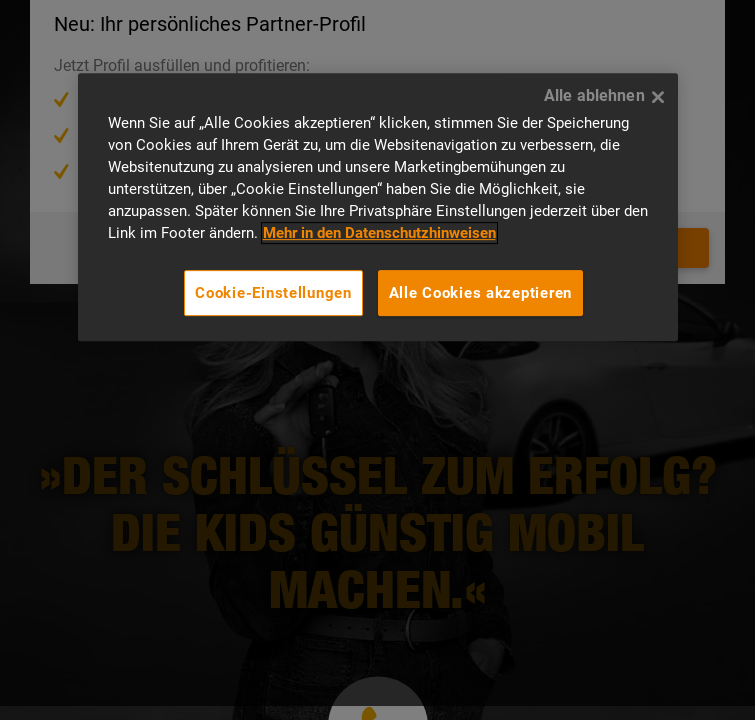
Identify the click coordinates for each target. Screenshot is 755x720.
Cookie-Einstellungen (273, 293)
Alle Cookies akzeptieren (481, 293)
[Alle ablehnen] (658, 97)
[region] (378, 207)
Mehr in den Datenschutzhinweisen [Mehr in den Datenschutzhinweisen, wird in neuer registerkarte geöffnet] (379, 233)
